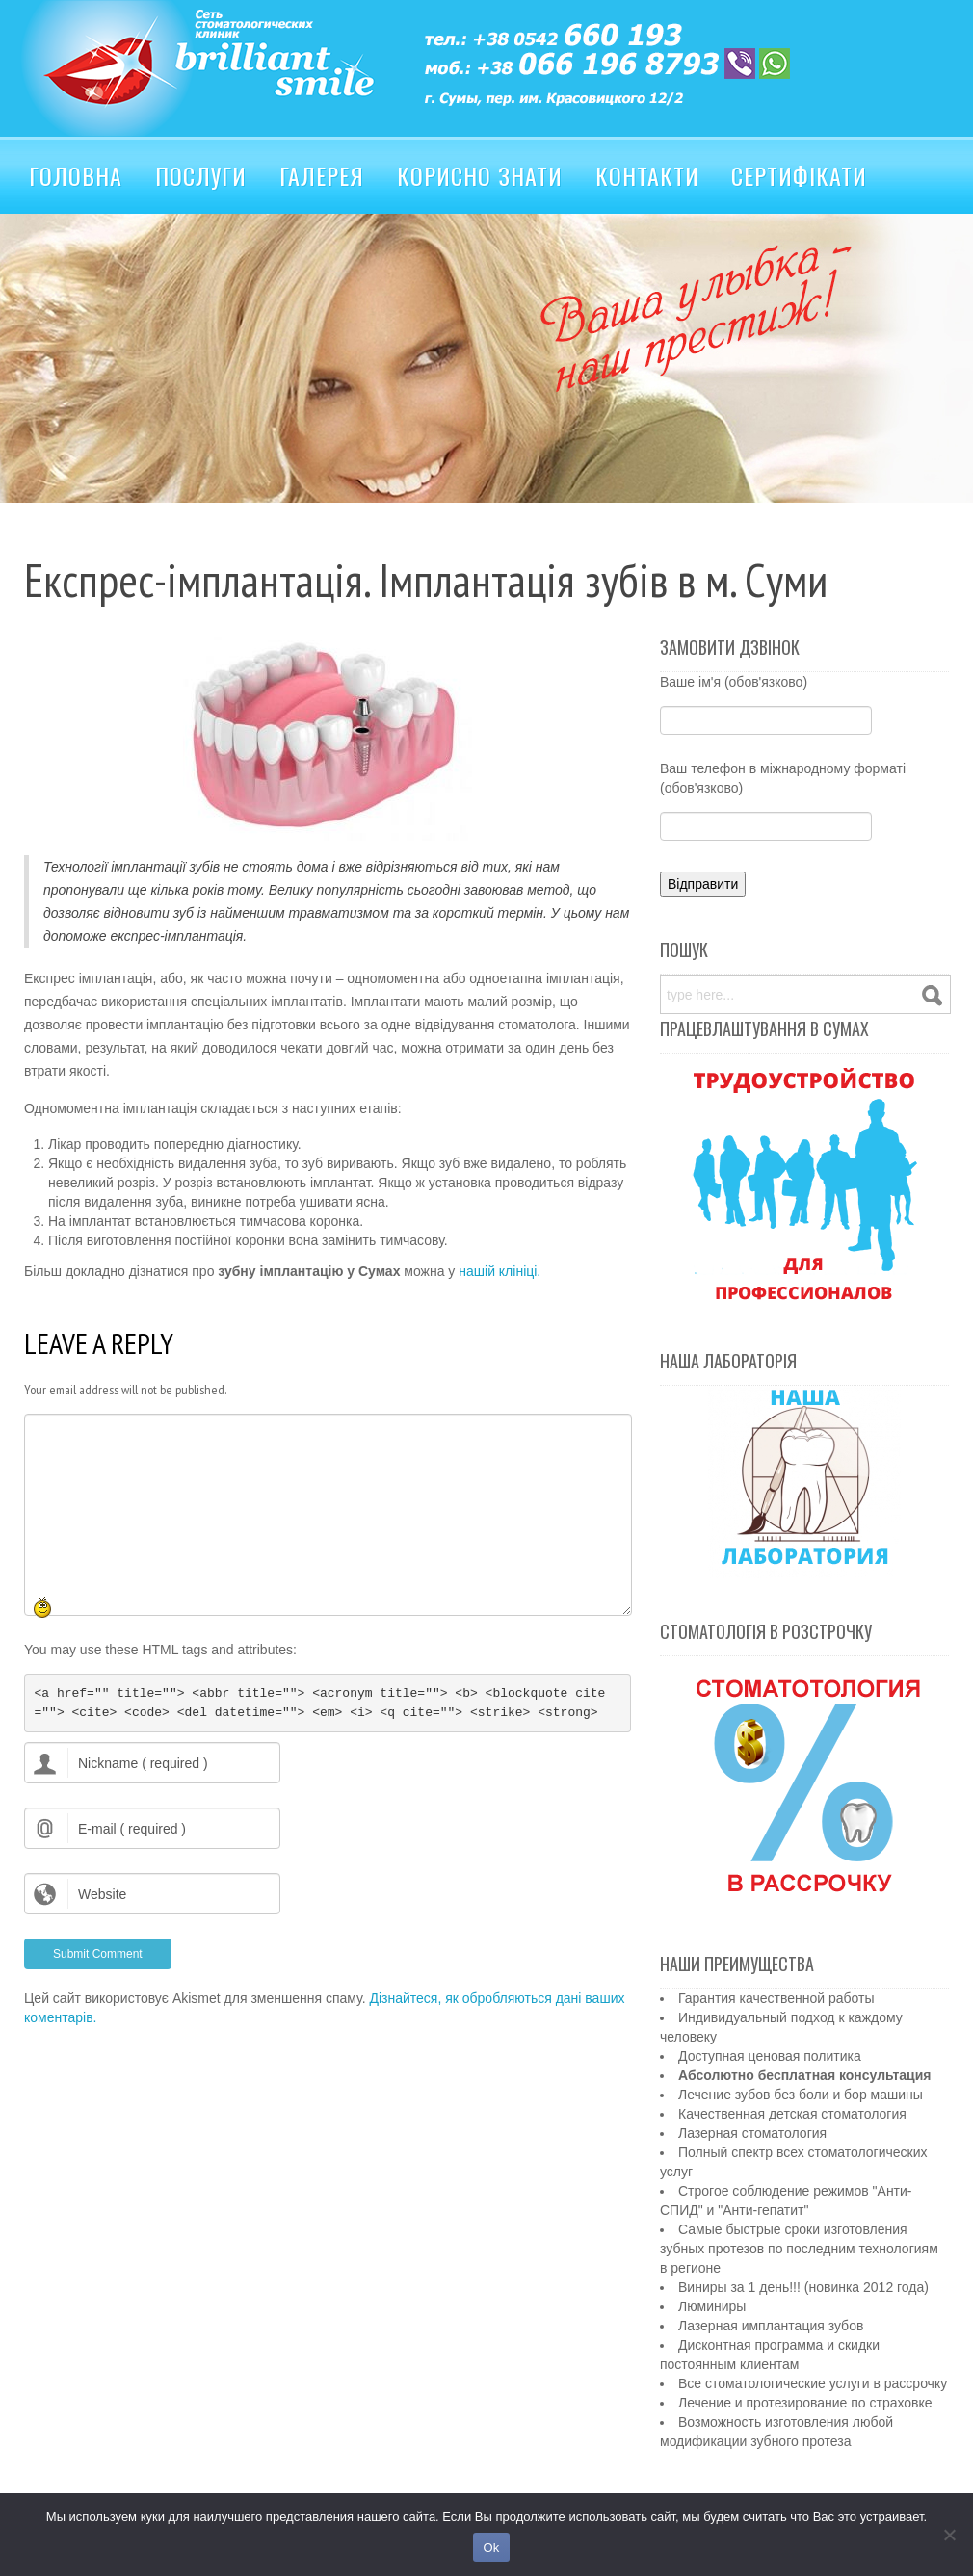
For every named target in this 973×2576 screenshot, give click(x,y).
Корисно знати (480, 175)
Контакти (647, 175)
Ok (491, 2547)
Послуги (201, 175)
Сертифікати (799, 175)
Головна (75, 175)
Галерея (321, 175)
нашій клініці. (499, 1271)
